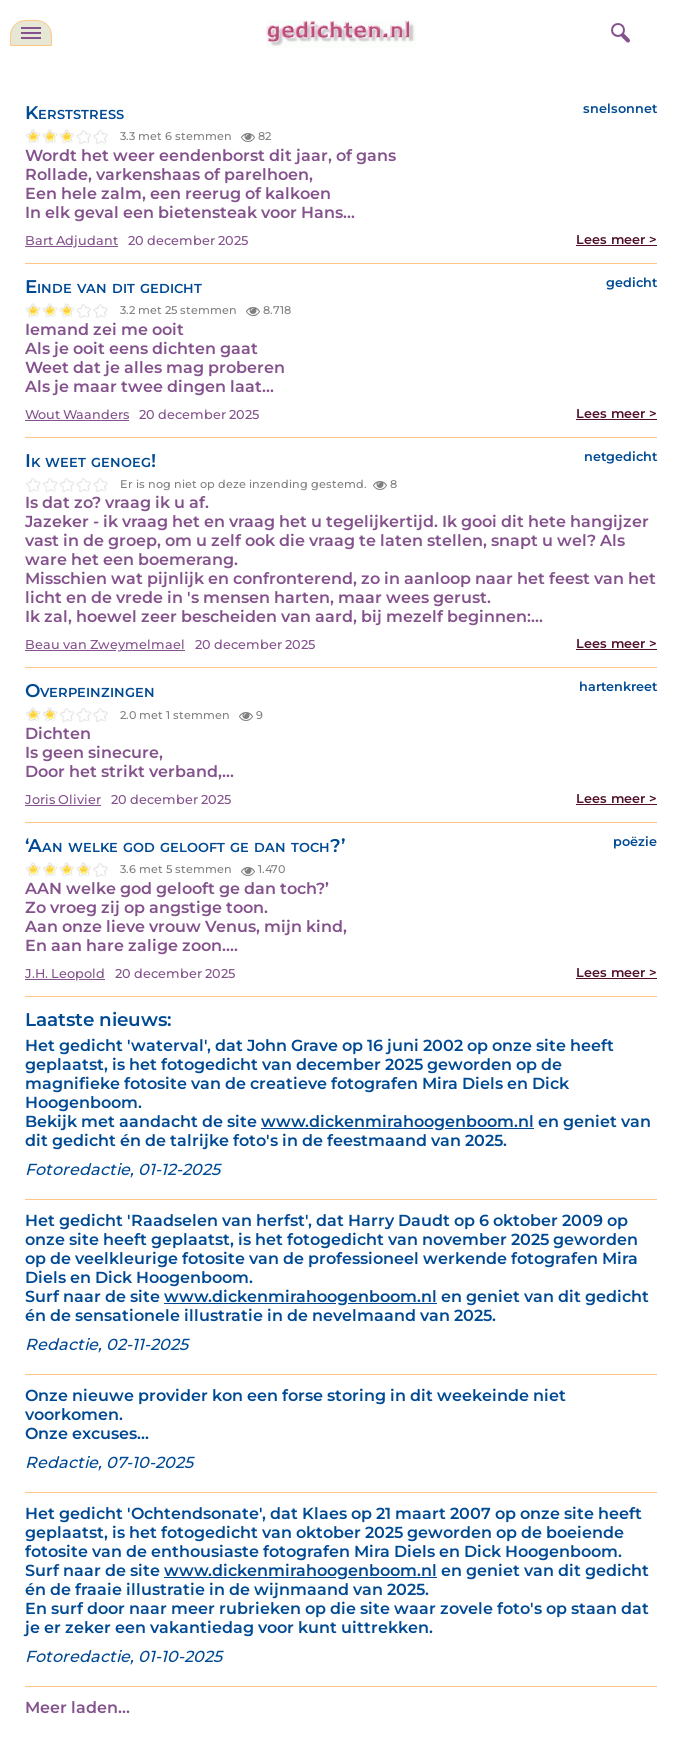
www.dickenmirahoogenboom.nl (397, 1121)
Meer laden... (77, 1707)
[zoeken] (618, 30)
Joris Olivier (63, 799)
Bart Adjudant (71, 240)
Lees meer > (616, 239)
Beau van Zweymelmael (105, 644)
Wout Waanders (77, 414)
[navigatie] (31, 33)
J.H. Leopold (65, 973)
